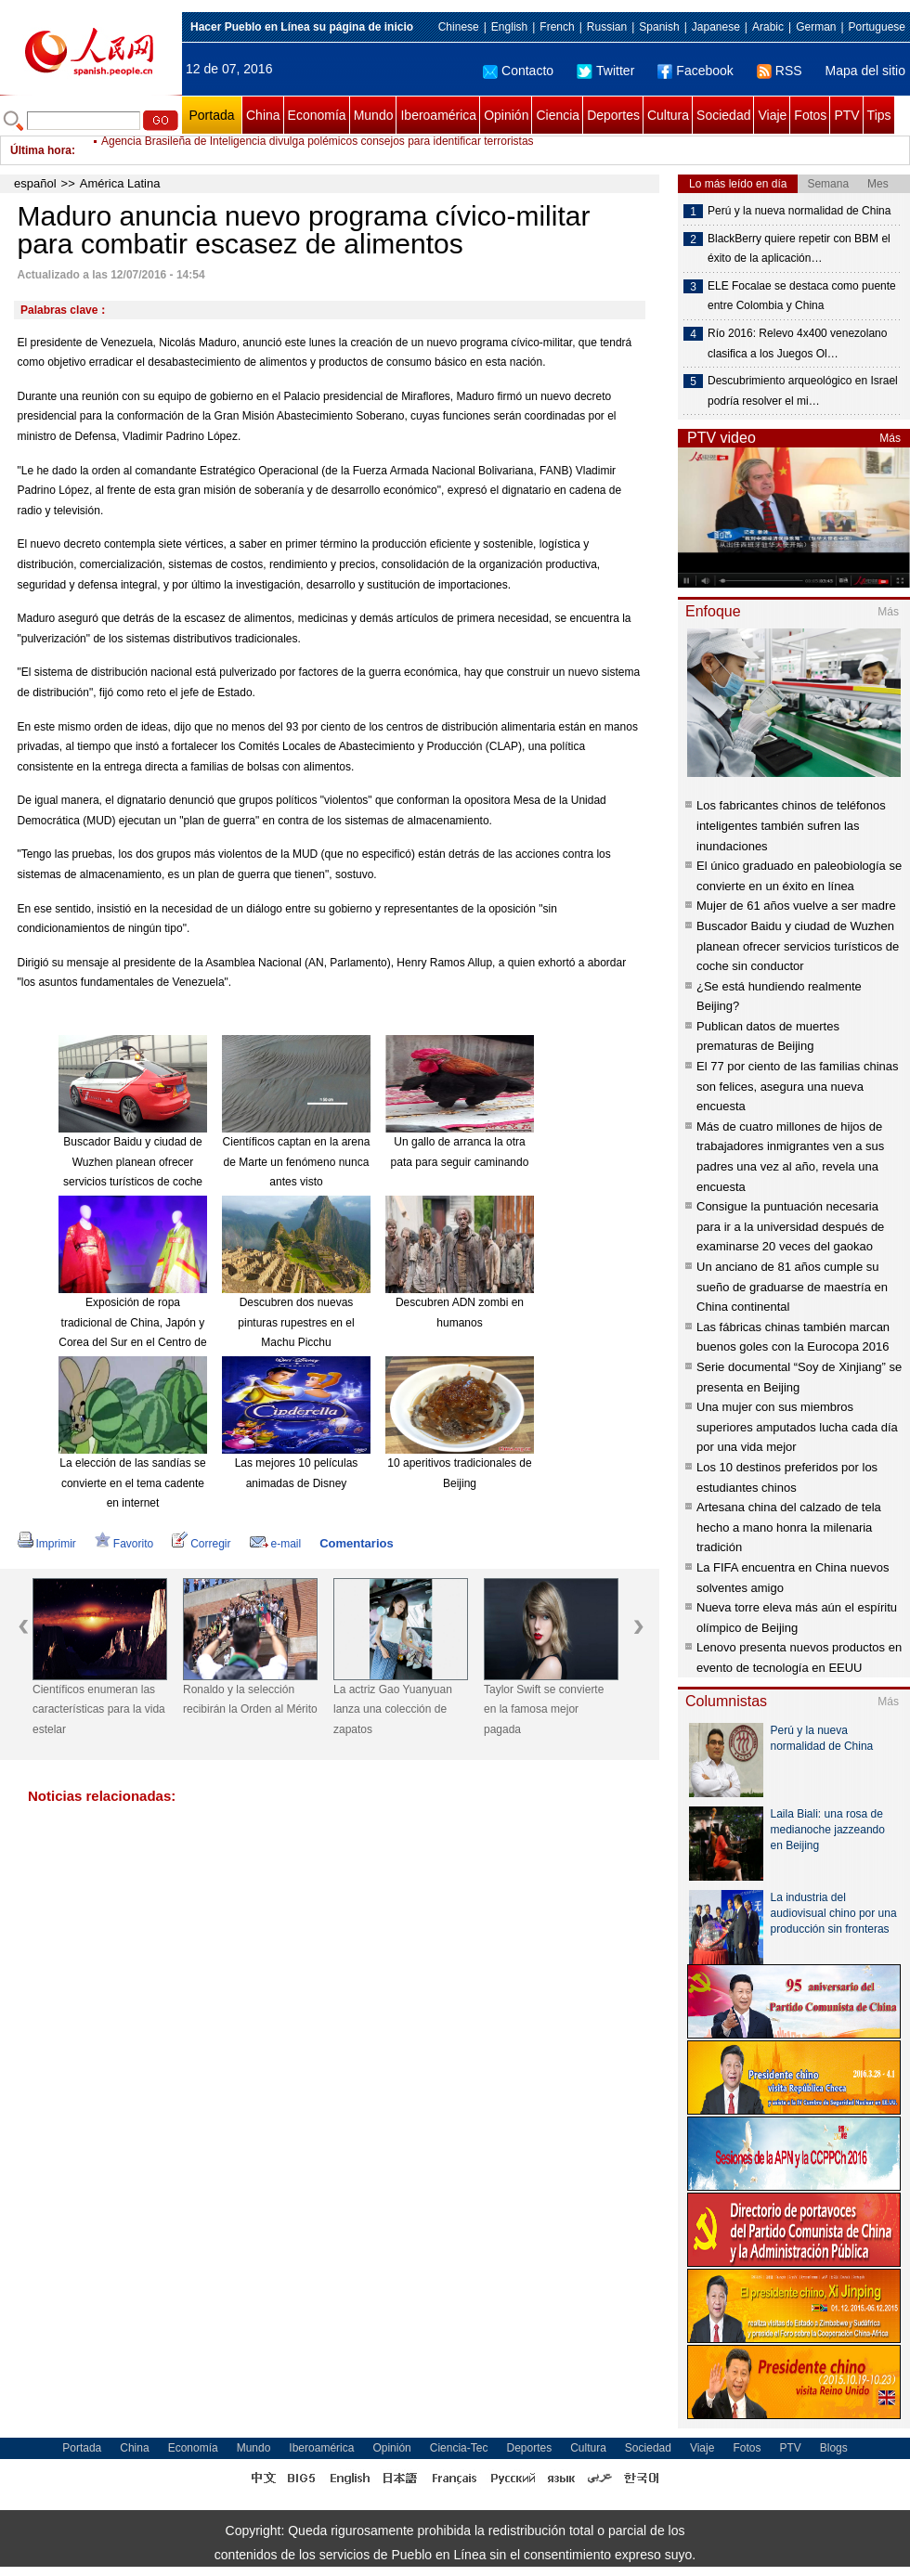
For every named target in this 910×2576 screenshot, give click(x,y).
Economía (317, 115)
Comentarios (356, 1543)
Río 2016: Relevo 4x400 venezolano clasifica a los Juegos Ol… (797, 343)
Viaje (772, 115)
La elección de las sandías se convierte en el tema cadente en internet (132, 1482)
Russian (607, 26)
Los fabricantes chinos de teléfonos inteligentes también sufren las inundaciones (791, 825)
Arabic (768, 26)
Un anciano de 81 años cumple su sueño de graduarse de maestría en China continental (792, 1287)
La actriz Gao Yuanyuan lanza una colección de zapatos (392, 1709)
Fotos (810, 115)
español (35, 183)
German (816, 26)
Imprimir (47, 1543)
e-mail (276, 1543)
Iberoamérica (438, 115)
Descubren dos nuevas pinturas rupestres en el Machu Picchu (296, 1322)
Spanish (659, 26)
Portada (211, 115)
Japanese (716, 26)
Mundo (374, 115)
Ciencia (557, 115)
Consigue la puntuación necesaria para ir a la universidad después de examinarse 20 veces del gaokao (790, 1226)
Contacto (518, 70)
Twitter (605, 70)
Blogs (834, 2447)
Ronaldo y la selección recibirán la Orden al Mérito (250, 1699)
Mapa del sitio (865, 70)
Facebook (695, 70)
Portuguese (877, 26)
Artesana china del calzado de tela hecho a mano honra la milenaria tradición (788, 1527)
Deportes (613, 115)
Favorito (124, 1543)
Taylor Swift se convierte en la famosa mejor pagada (544, 1709)
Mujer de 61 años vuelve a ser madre (796, 906)
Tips (879, 115)
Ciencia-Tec (459, 2447)
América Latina (120, 183)
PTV (846, 115)
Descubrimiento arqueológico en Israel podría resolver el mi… (803, 391)
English (509, 26)
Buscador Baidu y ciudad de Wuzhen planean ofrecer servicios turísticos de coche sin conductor (797, 946)
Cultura (668, 115)
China (263, 115)
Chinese (458, 26)
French (557, 26)
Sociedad (723, 115)
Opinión (506, 115)
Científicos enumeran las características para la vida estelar (98, 1709)
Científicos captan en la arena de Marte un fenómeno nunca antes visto (296, 1161)
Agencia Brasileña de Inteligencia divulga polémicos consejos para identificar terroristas (317, 150)
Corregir (201, 1543)
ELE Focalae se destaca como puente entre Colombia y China (802, 296)
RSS (779, 70)
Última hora (41, 150)
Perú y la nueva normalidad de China (799, 210)
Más (890, 438)
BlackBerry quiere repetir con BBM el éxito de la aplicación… (799, 248)
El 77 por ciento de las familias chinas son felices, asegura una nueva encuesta (797, 1086)
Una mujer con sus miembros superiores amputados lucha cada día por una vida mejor (797, 1427)
